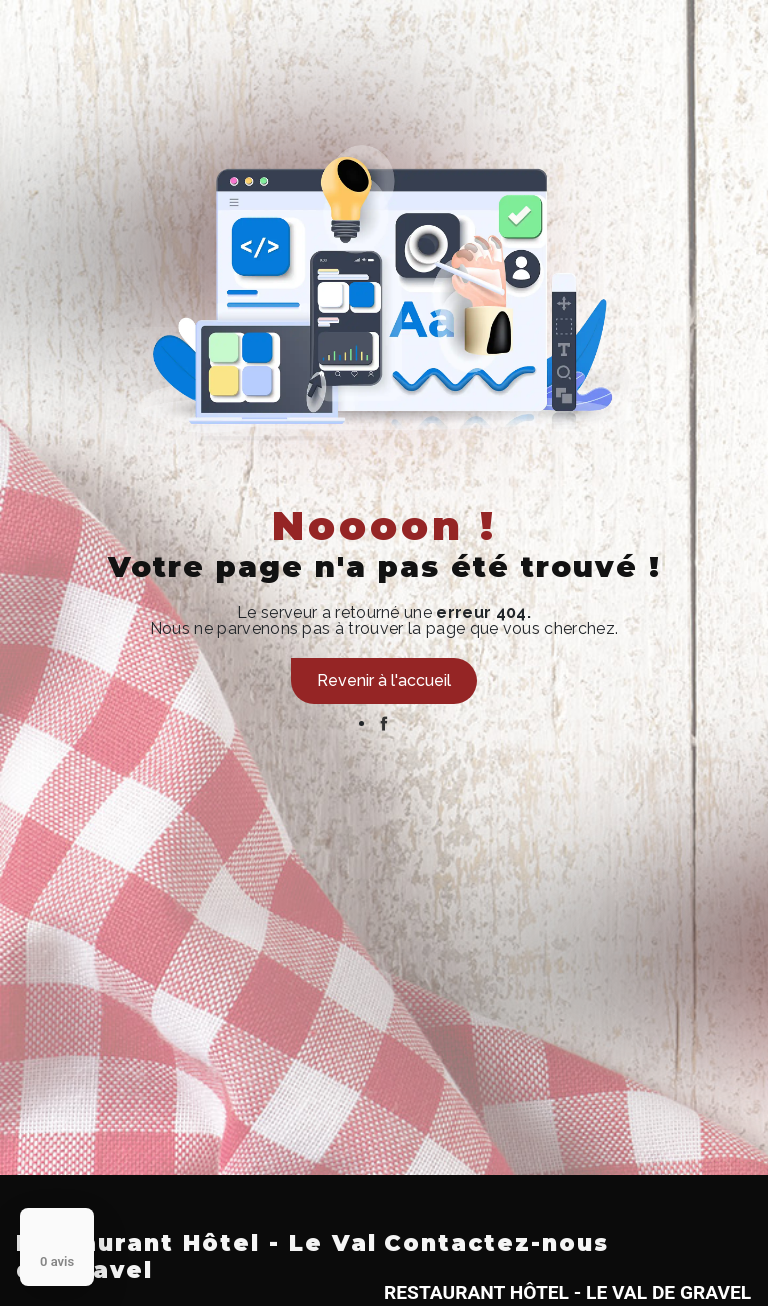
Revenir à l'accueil (384, 680)
